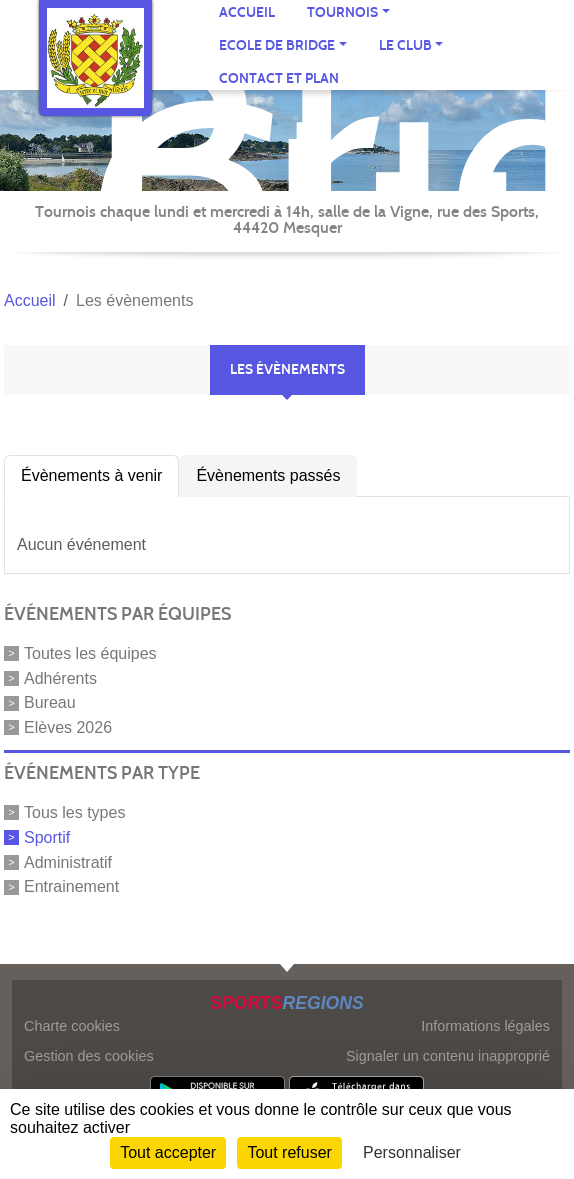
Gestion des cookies (89, 1056)
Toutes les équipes (90, 653)
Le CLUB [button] (405, 45)
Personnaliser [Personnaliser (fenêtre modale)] (412, 1152)
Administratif (68, 861)
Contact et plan (279, 78)
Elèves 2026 (68, 727)
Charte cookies (72, 1026)
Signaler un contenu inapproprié (448, 1056)
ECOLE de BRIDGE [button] (277, 45)
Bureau (50, 702)
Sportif (47, 837)
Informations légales (485, 1026)
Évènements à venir (91, 475)
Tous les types (74, 812)
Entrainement (71, 886)
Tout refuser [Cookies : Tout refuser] (289, 1152)
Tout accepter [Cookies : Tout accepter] (168, 1152)
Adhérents (60, 677)
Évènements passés (268, 475)
